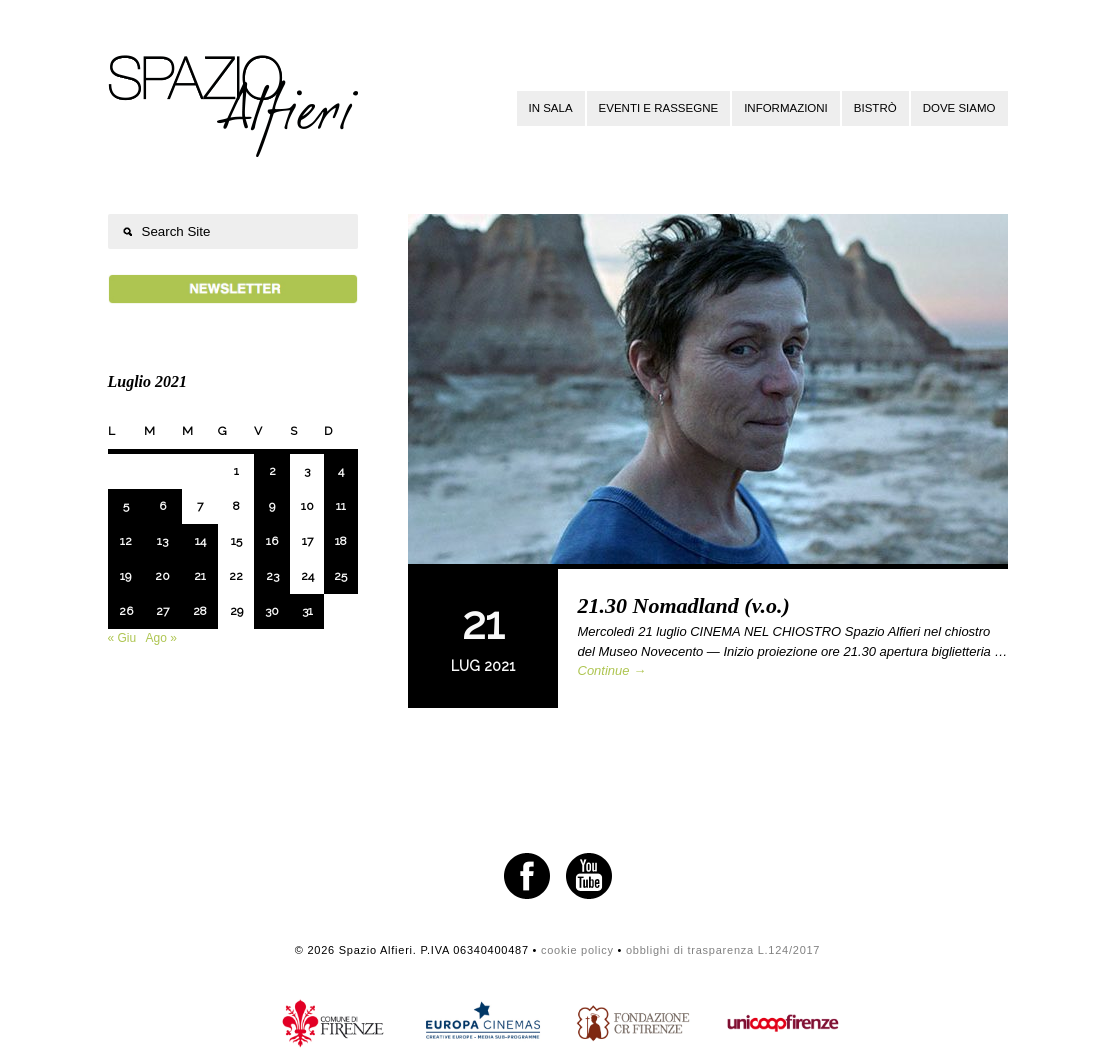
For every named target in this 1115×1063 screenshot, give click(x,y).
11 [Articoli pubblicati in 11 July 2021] (341, 506)
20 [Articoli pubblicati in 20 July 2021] (162, 576)
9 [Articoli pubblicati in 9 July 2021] (272, 506)
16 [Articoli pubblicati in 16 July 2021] (272, 541)
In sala (551, 108)
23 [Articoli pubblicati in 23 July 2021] (272, 576)
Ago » (161, 638)
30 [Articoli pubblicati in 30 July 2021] (272, 611)
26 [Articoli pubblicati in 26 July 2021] (126, 611)
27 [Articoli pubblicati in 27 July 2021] (162, 611)
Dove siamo (959, 108)
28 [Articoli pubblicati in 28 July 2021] (200, 611)
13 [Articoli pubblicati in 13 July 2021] (162, 541)
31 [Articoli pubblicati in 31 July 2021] (307, 611)
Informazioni (786, 108)
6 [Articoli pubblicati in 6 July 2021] (162, 506)
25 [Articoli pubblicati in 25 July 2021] (340, 576)
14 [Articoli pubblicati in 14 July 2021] (200, 541)
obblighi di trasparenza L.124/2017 (723, 950)
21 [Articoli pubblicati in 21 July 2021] (200, 576)
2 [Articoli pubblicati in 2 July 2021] (272, 471)
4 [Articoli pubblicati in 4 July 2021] (341, 471)
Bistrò (875, 108)
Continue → (612, 670)
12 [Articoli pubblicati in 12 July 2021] (126, 541)
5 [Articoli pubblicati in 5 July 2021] (126, 506)
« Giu (122, 638)
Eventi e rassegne (659, 108)
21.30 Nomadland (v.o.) (684, 605)
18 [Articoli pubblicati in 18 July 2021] (341, 541)
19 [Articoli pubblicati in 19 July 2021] (125, 576)
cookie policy (577, 950)
